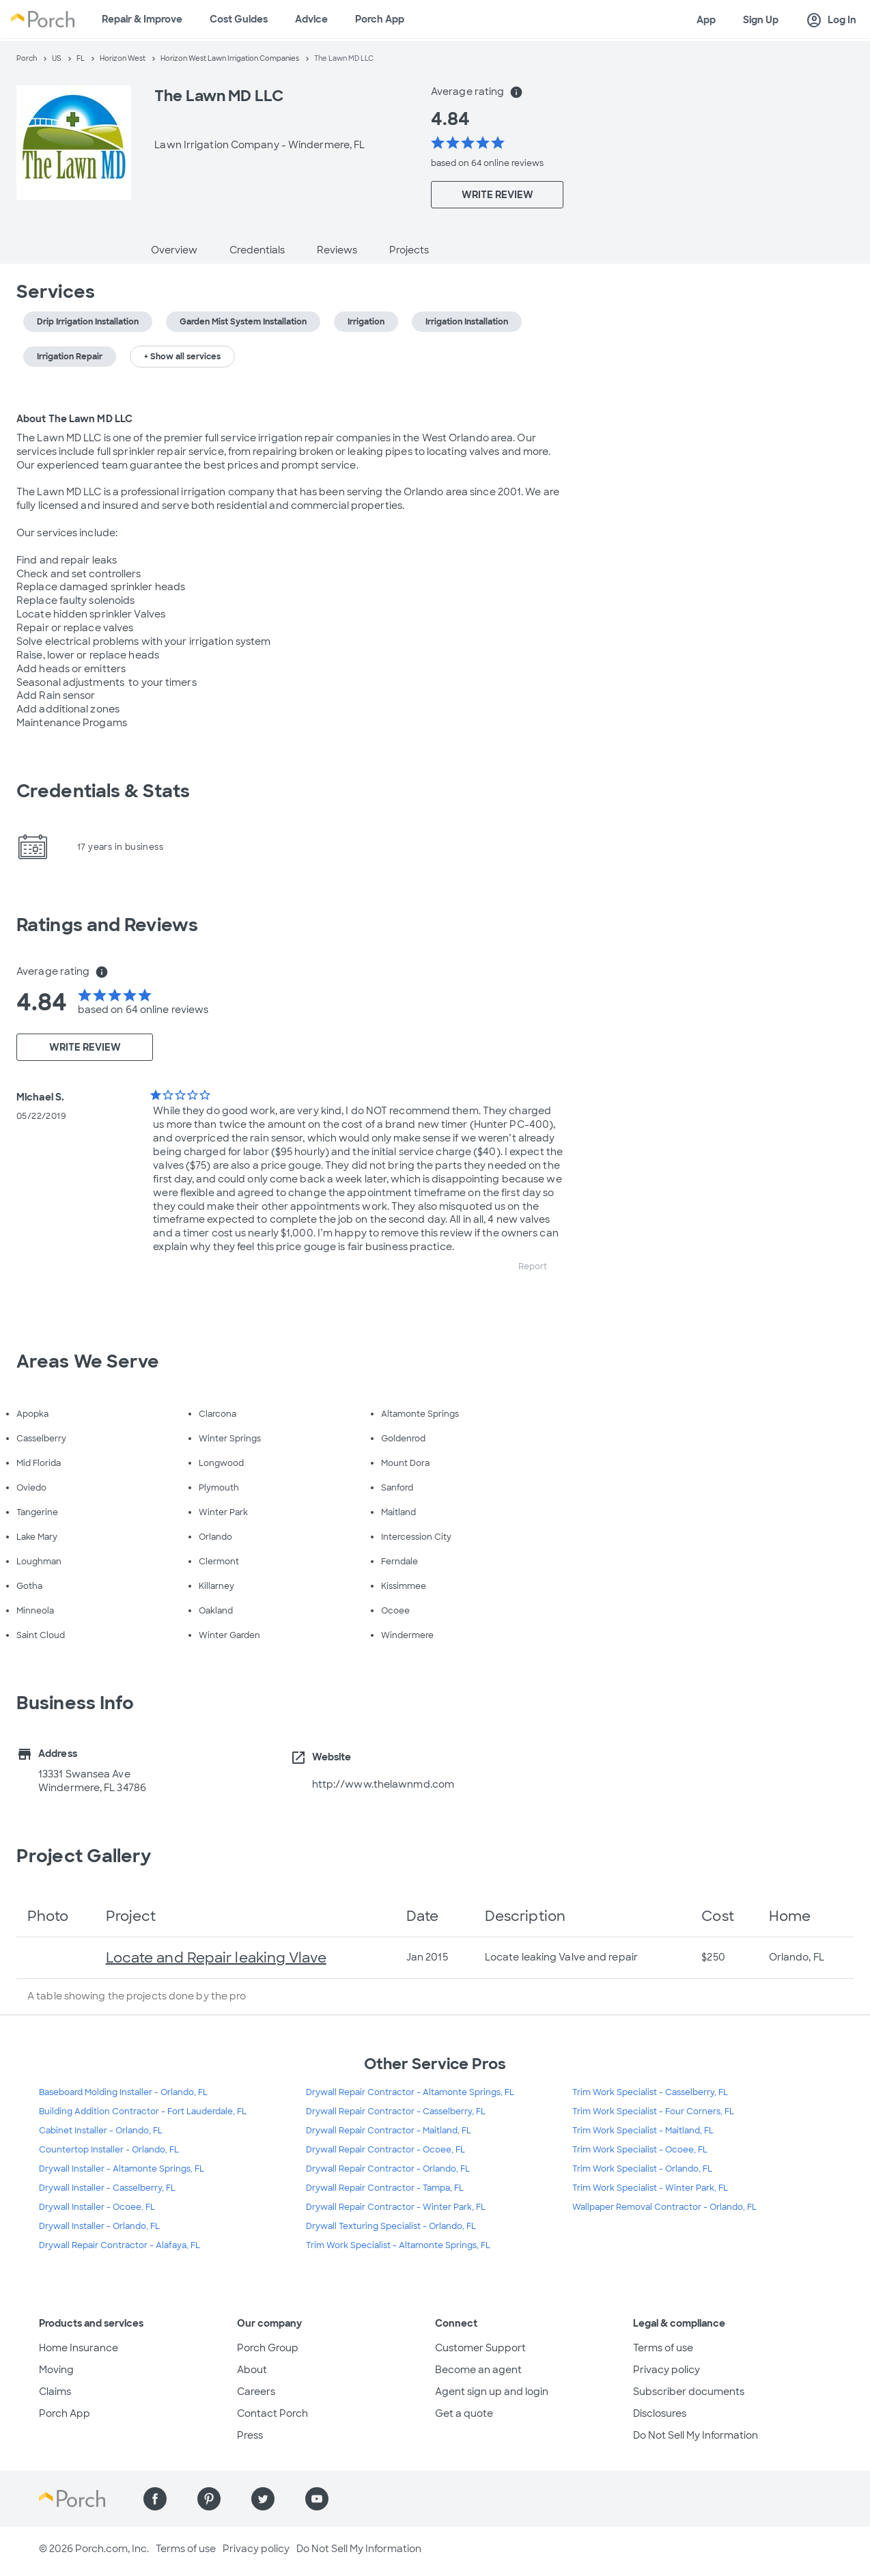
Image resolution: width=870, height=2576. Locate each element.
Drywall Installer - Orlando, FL (99, 2226)
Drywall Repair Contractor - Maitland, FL (388, 2130)
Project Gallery (84, 1856)
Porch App (379, 19)
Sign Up (760, 20)
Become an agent (478, 2370)
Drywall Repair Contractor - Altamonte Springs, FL (410, 2092)
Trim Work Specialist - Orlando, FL (642, 2168)
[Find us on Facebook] (155, 2498)
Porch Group (267, 2348)
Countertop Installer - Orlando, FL (109, 2149)
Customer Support (480, 2348)
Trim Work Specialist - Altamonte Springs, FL (398, 2245)
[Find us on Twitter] (263, 2498)
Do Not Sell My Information (695, 2435)
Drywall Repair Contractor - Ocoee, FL (385, 2149)
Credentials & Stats (103, 791)
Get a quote (464, 2413)
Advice (311, 19)
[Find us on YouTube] (316, 2498)
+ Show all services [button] (182, 356)
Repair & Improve (142, 19)
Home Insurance (78, 2348)
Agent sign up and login (491, 2391)
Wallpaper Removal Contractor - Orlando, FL (664, 2207)
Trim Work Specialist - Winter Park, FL (650, 2188)
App (706, 20)
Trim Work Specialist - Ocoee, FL (639, 2149)
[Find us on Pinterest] (209, 2498)
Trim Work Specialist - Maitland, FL (643, 2130)
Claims (55, 2391)
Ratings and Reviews (107, 925)
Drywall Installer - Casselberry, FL (107, 2188)
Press (250, 2435)
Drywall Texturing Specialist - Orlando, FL (391, 2226)
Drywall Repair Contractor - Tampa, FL (385, 2188)
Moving (56, 2370)
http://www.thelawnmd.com (383, 1784)
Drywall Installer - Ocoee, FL (97, 2207)
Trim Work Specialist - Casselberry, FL (650, 2092)
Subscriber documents (688, 2391)
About (252, 2370)
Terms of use (663, 2348)
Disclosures (659, 2413)
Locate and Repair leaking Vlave (216, 1958)
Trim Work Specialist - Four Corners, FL (653, 2111)
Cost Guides (239, 19)
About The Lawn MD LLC (74, 419)
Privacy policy (666, 2370)
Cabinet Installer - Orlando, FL (101, 2130)
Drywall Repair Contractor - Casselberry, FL (396, 2111)
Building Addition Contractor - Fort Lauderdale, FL (143, 2111)
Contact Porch (272, 2413)
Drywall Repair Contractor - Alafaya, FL (119, 2245)
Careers (256, 2391)
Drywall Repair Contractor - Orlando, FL (388, 2168)
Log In (831, 20)
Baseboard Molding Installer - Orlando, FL (123, 2092)
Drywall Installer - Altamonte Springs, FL (121, 2168)
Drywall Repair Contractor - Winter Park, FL (396, 2207)
